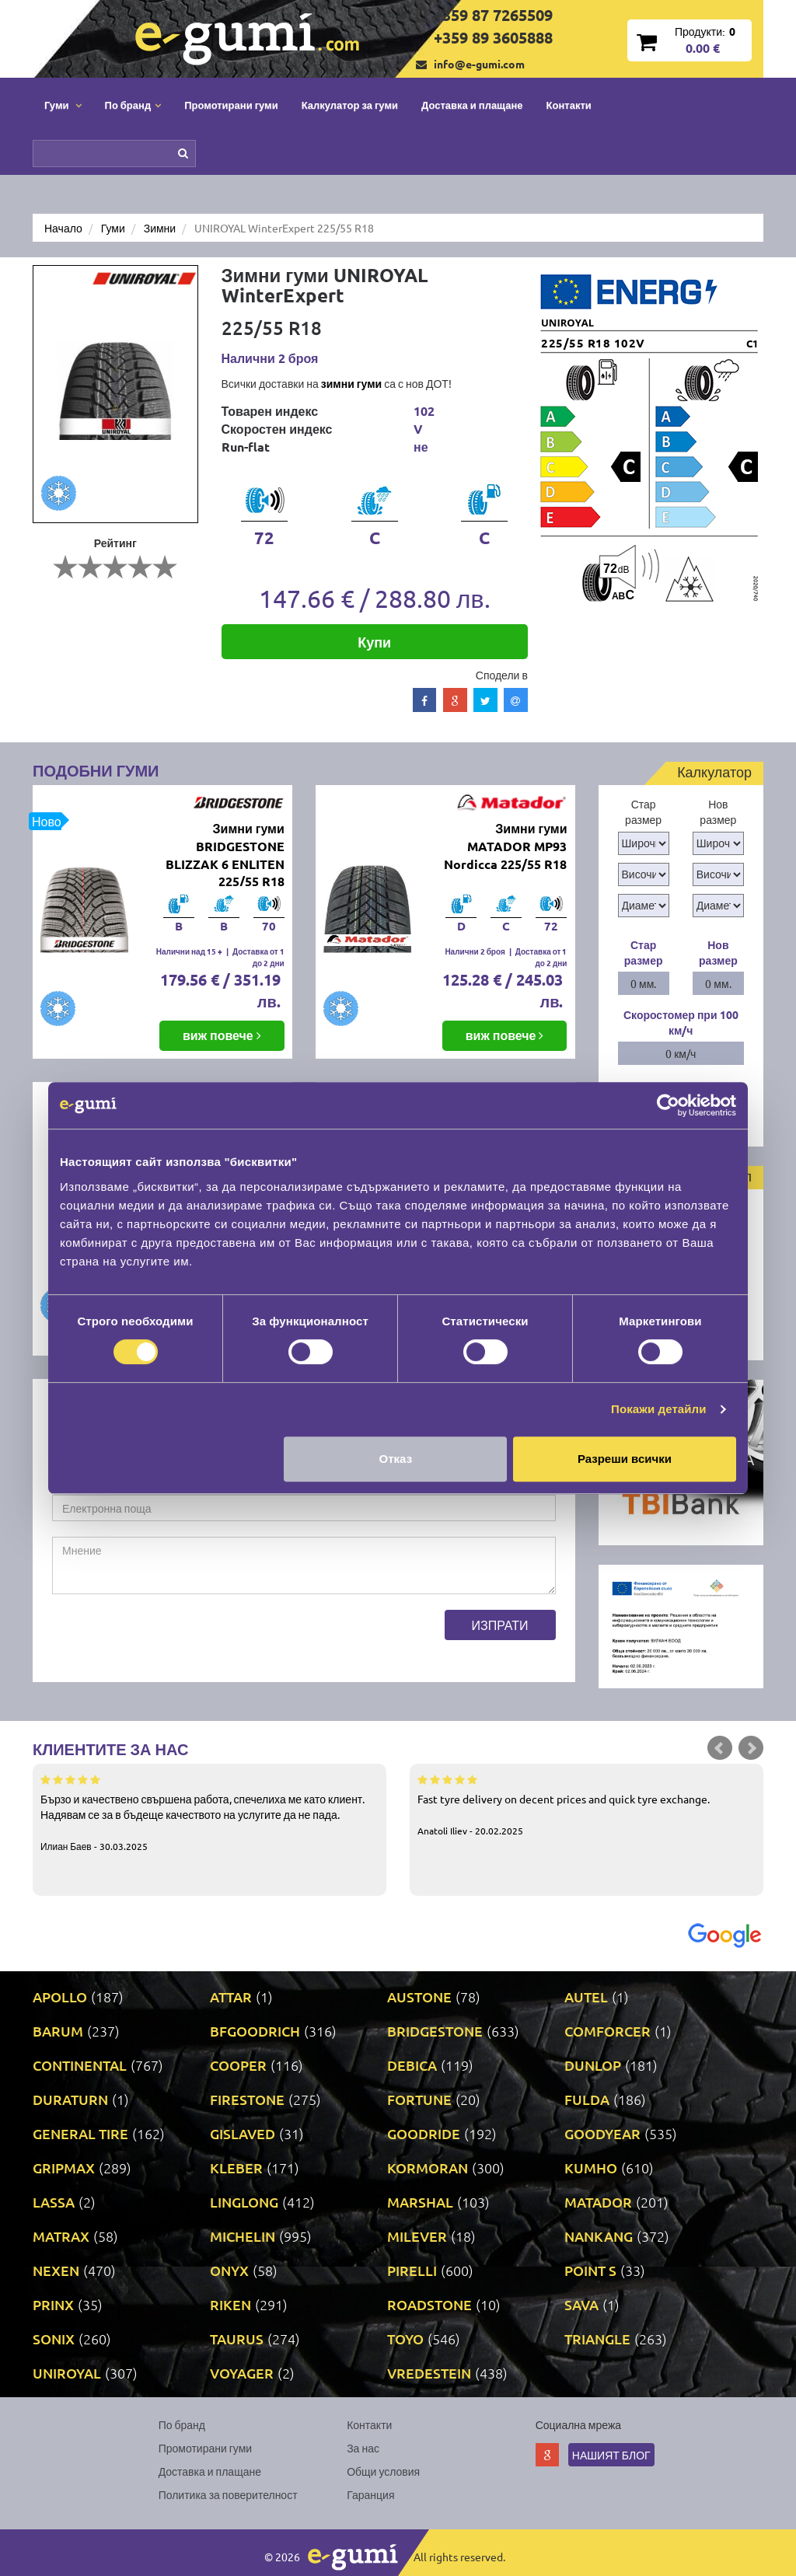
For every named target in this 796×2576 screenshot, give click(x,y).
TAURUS (237, 2338)
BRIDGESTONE (435, 2031)
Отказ (396, 1458)
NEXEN (56, 2270)
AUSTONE (419, 1996)
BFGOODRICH (255, 2031)
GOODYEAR (602, 2133)
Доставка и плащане (472, 104)
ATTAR (231, 1996)
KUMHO (590, 2167)
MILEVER (417, 2236)
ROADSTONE (429, 2304)
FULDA (586, 2099)
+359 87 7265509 (493, 15)
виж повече (222, 1035)
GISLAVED (242, 2133)
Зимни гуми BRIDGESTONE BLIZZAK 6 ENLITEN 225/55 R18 (225, 855)
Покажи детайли (659, 1408)
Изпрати (500, 1624)
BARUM (58, 2031)
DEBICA (412, 2065)
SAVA (581, 2304)
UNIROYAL (67, 2373)
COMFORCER (607, 2031)
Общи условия (383, 2471)
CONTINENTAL (80, 2065)
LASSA (54, 2202)
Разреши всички (625, 1458)
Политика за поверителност (228, 2494)
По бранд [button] (133, 104)
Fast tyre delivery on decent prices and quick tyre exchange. (586, 1804)
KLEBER (236, 2167)
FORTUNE (419, 2099)
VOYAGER (242, 2373)
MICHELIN (242, 2236)
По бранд (182, 2424)
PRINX (53, 2304)
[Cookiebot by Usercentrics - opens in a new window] (668, 1105)
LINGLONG (244, 2202)
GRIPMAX (64, 2167)
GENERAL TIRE (80, 2133)
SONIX (54, 2338)
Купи (374, 642)
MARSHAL (420, 2202)
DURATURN (70, 2099)
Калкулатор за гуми (350, 104)
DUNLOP (592, 2065)
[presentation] (170, 1640)
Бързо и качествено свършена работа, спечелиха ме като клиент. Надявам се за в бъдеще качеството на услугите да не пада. (209, 1811)
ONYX (229, 2270)
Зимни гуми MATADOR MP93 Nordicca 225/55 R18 (505, 846)
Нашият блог (611, 2455)
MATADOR (598, 2202)
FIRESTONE (247, 2099)
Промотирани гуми (231, 104)
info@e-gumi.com (479, 64)
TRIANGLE (597, 2338)
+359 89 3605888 (493, 37)
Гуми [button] (63, 104)
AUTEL (586, 1996)
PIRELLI (412, 2270)
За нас (363, 2448)
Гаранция (370, 2494)
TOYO (405, 2338)
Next (750, 1748)
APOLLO (60, 1996)
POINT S (590, 2270)
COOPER (238, 2065)
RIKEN (230, 2304)
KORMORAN (427, 2167)
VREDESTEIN (429, 2373)
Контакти (569, 104)
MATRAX (61, 2236)
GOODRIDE (423, 2133)
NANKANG (598, 2236)
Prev (719, 1748)
